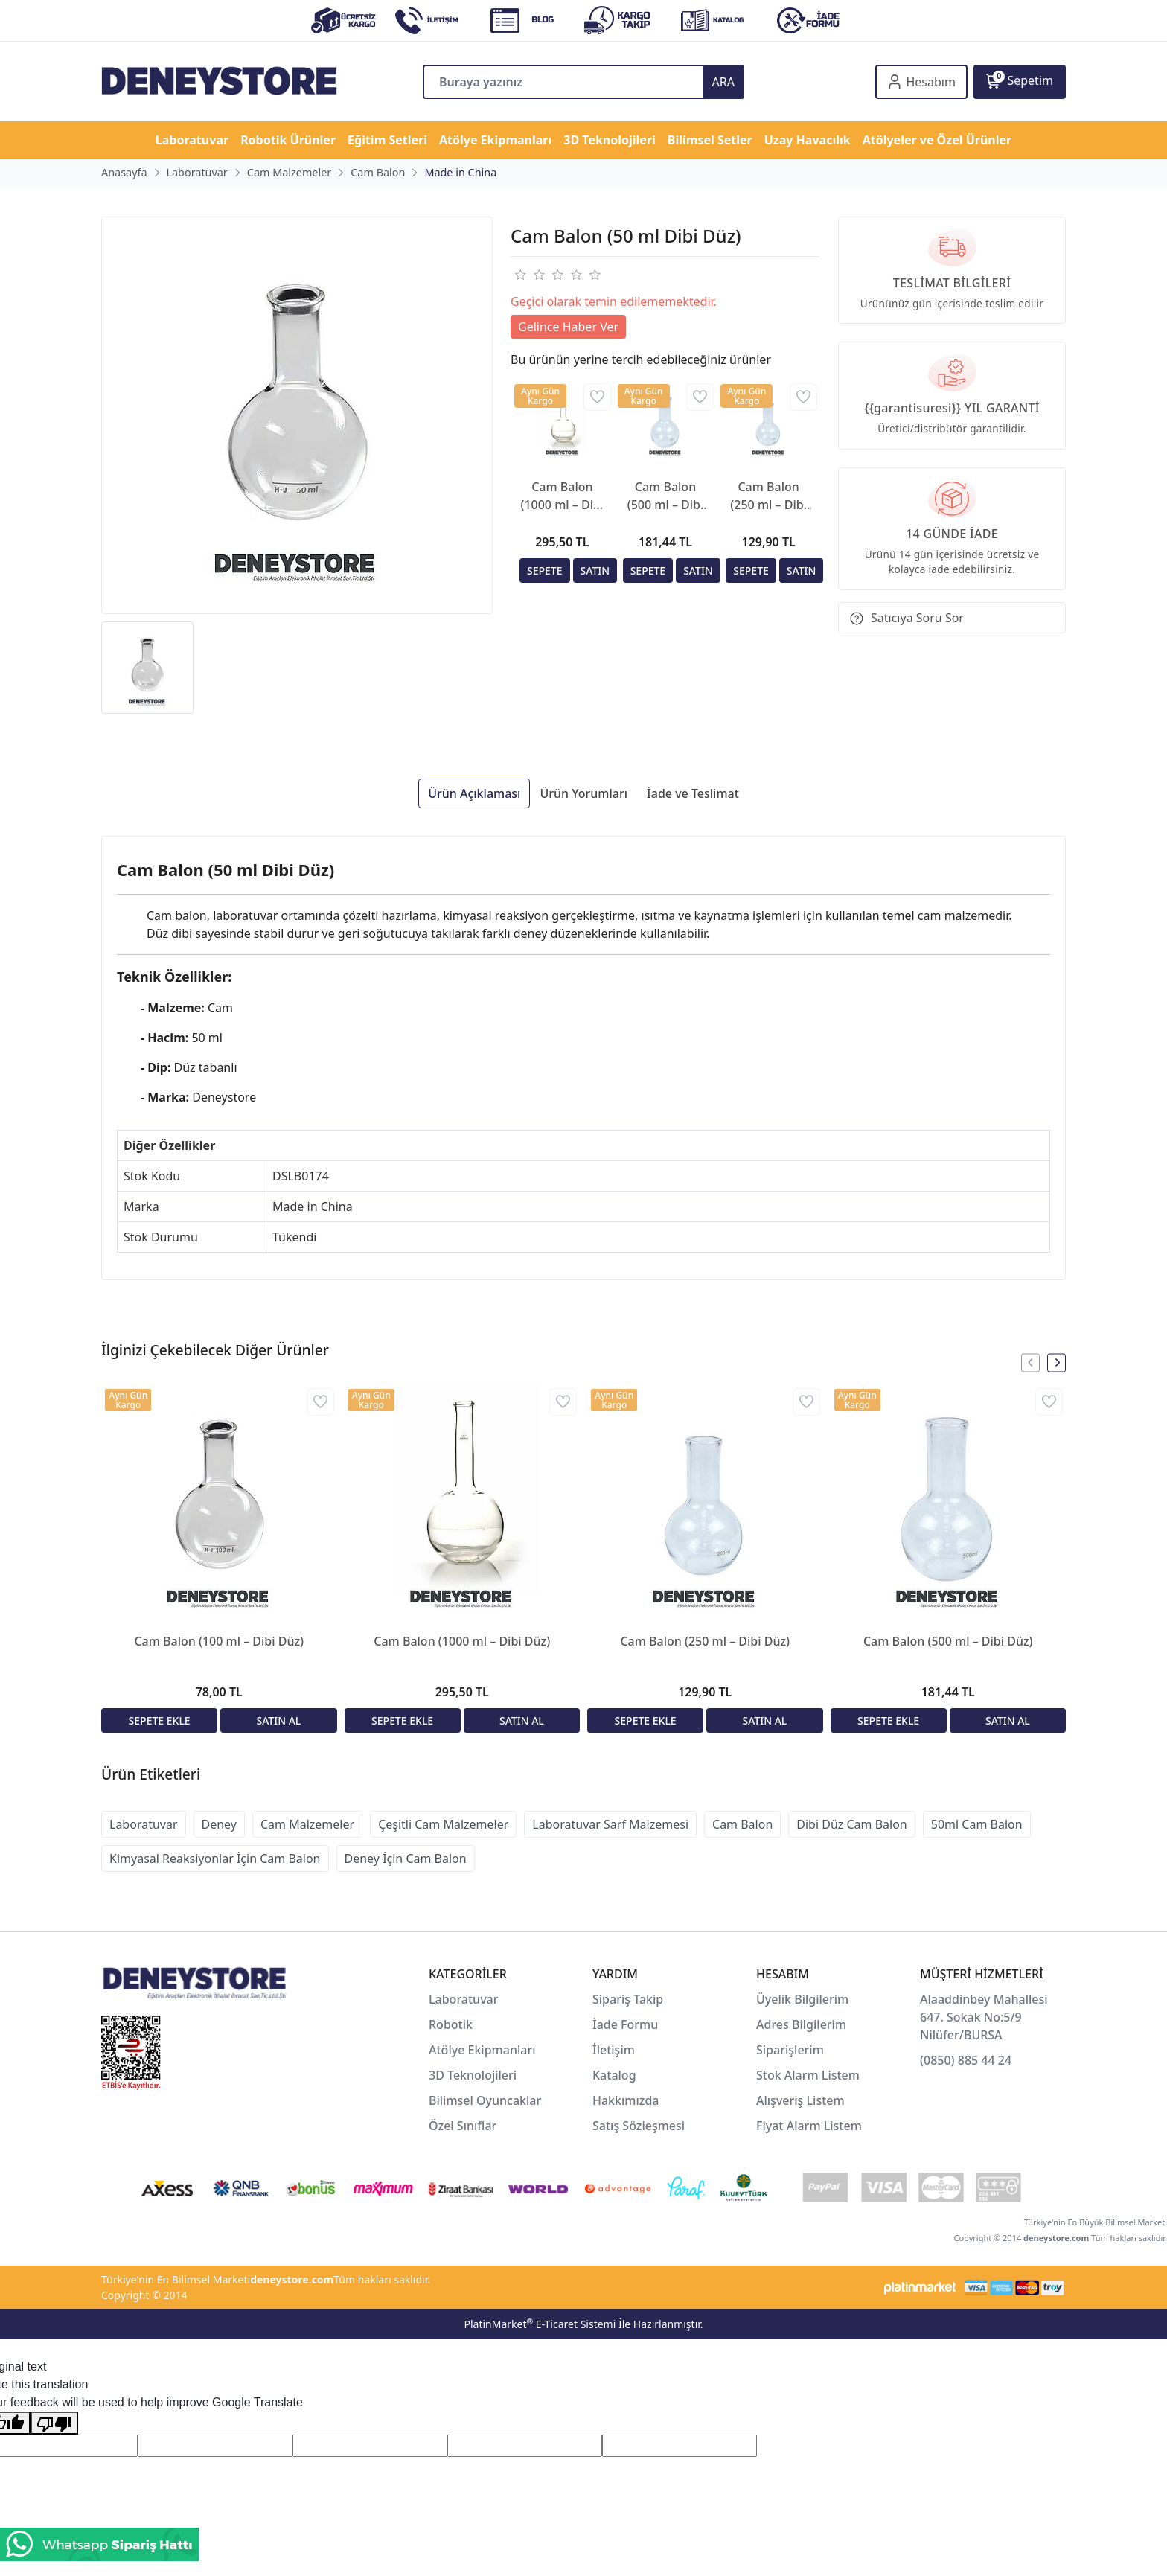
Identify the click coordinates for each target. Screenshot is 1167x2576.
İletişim (613, 2050)
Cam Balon (742, 1824)
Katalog (614, 2075)
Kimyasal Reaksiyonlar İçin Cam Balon (215, 1858)
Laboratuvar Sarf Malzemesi (610, 1824)
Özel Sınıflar (462, 2126)
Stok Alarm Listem (808, 2075)
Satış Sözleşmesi (638, 2126)
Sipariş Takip (627, 1999)
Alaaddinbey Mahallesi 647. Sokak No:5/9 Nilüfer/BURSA (984, 2017)
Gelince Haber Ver (568, 327)
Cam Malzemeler (307, 1824)
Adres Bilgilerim (801, 2024)
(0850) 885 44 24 (965, 2060)
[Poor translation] (54, 2423)
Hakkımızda (625, 2100)
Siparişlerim (790, 2050)
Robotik (451, 2024)
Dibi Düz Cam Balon (851, 1824)
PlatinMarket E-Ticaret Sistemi (540, 2324)
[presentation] (1030, 1362)
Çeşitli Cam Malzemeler (443, 1824)
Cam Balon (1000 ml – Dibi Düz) (562, 496)
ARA (723, 82)
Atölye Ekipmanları (482, 2050)
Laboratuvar (143, 1824)
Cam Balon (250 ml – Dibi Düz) (768, 496)
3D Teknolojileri (473, 2075)
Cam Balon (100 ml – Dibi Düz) (219, 1641)
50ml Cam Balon (977, 1824)
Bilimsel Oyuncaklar (485, 2100)
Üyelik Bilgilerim (802, 1999)
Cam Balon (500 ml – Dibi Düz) (665, 496)
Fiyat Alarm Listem (809, 2126)
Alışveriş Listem (800, 2100)
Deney (219, 1824)
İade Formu (625, 2024)
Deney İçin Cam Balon (406, 1858)
